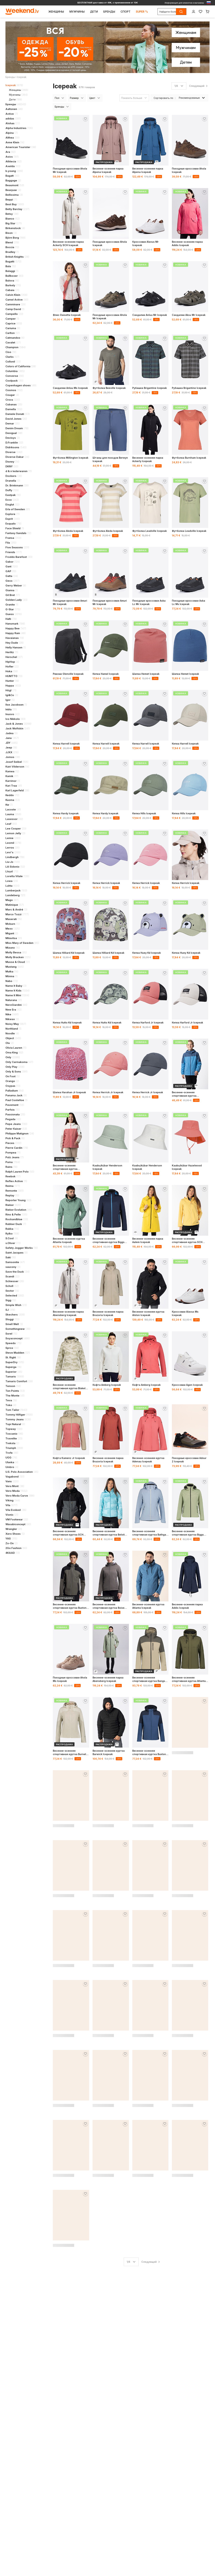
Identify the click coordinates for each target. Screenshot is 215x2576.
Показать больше (134, 98)
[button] (59, 97)
